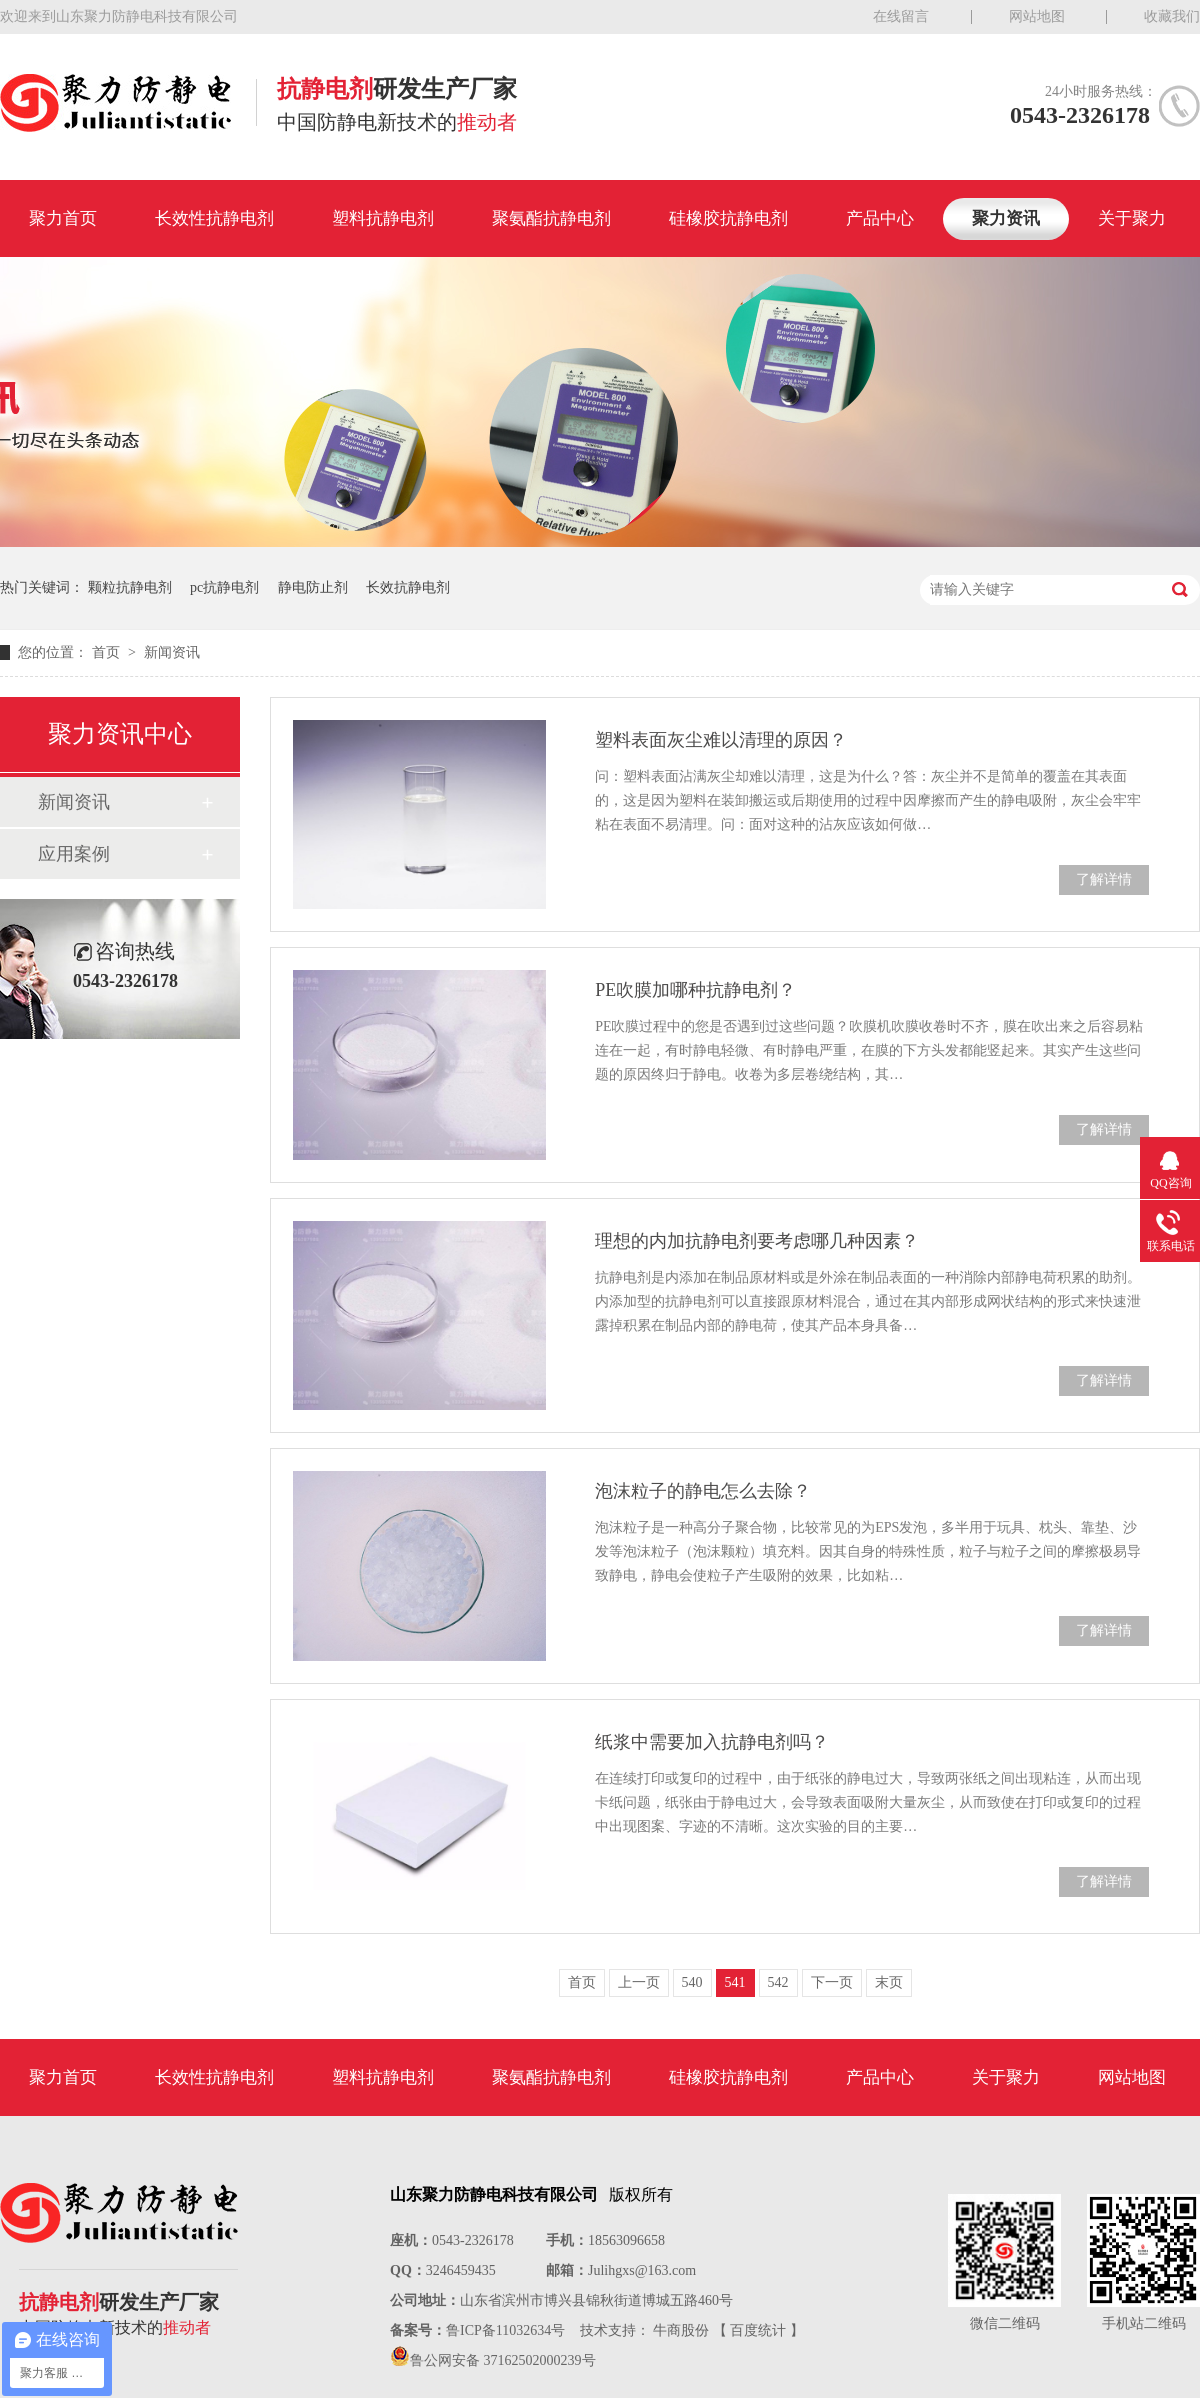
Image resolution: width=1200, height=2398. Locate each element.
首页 (108, 652)
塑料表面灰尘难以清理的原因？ (721, 740)
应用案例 (74, 854)
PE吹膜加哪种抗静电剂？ (695, 990)
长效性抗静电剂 (214, 218)
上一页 (639, 1982)
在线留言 (901, 16)
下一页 (832, 1982)
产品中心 (880, 218)
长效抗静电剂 (408, 587)
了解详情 (1104, 879)
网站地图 (1037, 16)
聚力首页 (63, 218)
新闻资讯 (172, 652)
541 (735, 1982)
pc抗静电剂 (224, 587)
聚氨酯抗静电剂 (551, 218)
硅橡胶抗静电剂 (728, 218)
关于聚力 (1132, 218)
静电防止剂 (313, 587)
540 (692, 1982)
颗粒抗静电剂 (130, 587)
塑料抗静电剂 (383, 218)
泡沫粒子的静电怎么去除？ (703, 1491)
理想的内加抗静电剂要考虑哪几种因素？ (757, 1241)
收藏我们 (1172, 16)
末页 (889, 1982)
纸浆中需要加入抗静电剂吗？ (712, 1742)
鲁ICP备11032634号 (505, 2330)
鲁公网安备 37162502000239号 (503, 2360)
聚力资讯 (1006, 218)
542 (778, 1982)
